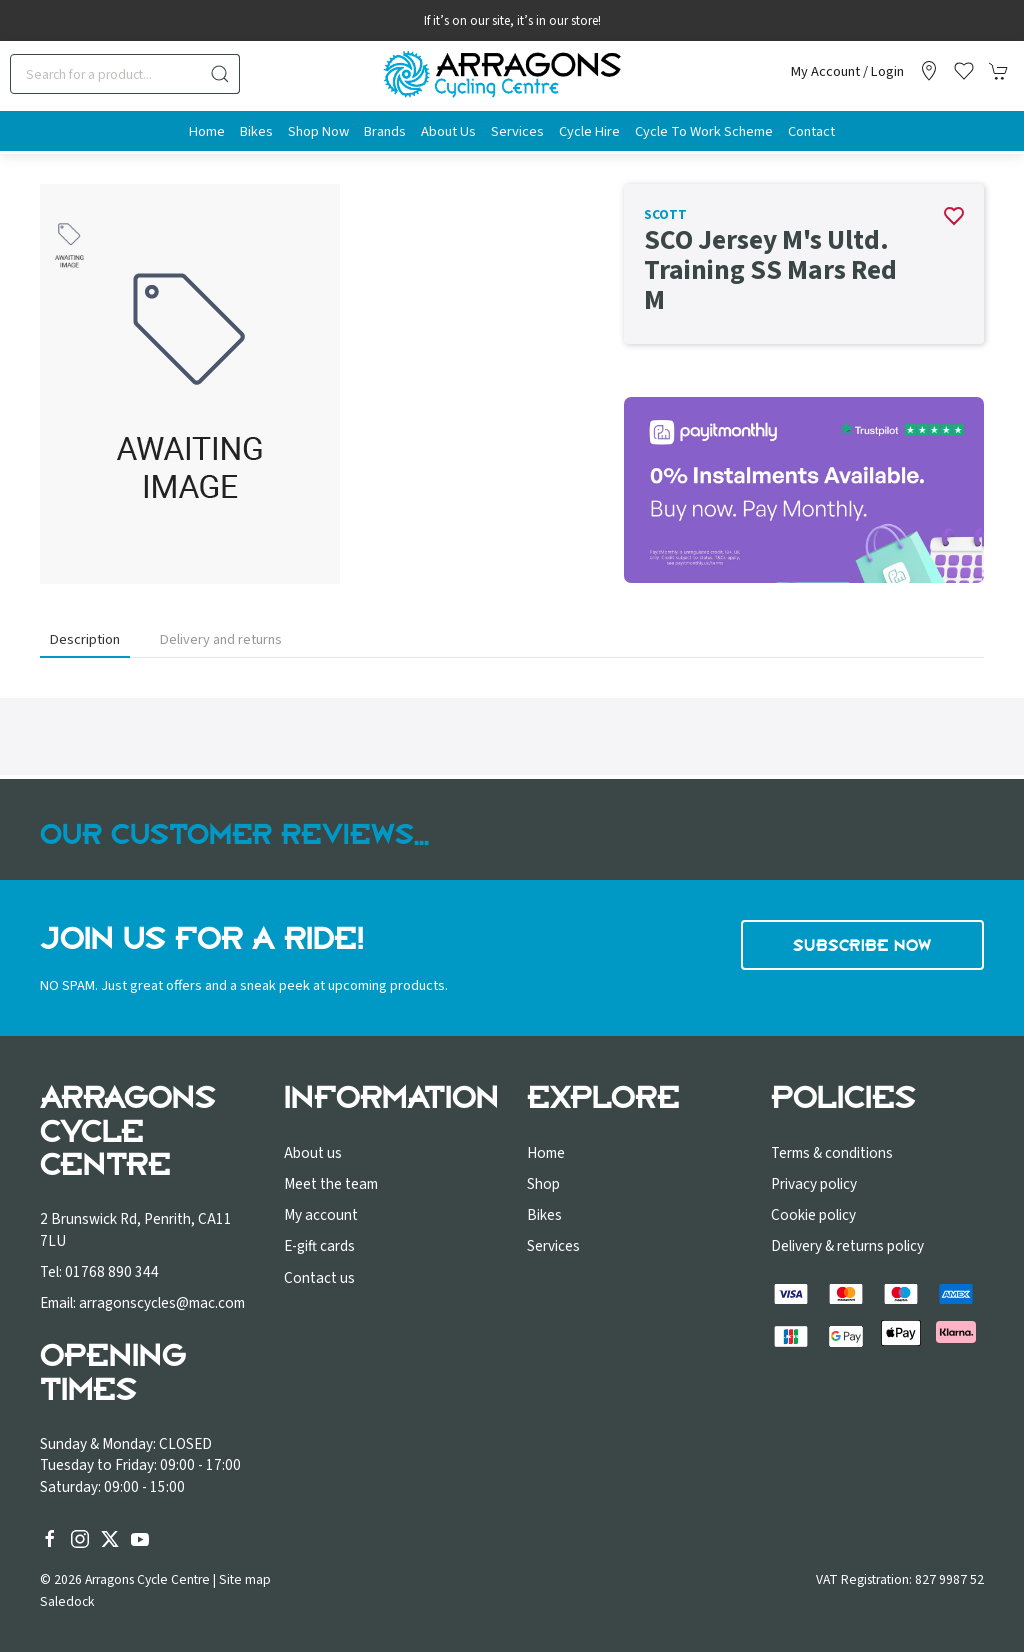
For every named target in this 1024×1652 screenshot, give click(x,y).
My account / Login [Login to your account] (847, 71)
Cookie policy (813, 1215)
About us (313, 1153)
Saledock (67, 1601)
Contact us (319, 1278)
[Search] (125, 74)
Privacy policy (814, 1184)
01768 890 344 (112, 1272)
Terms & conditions (832, 1153)
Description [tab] (85, 639)
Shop (543, 1184)
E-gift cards (319, 1246)
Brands (385, 131)
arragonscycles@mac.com (162, 1303)
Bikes (544, 1215)
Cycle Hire (589, 131)
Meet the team (331, 1184)
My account (321, 1215)
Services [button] (517, 131)
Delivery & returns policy (847, 1246)
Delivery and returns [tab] (221, 639)
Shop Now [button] (318, 131)
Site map (245, 1579)
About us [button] (448, 131)
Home (207, 131)
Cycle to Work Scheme (704, 131)
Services (553, 1246)
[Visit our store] (929, 71)
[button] (964, 71)
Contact (811, 131)
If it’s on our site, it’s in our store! (512, 21)
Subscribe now (862, 945)
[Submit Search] (220, 74)
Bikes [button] (256, 131)
